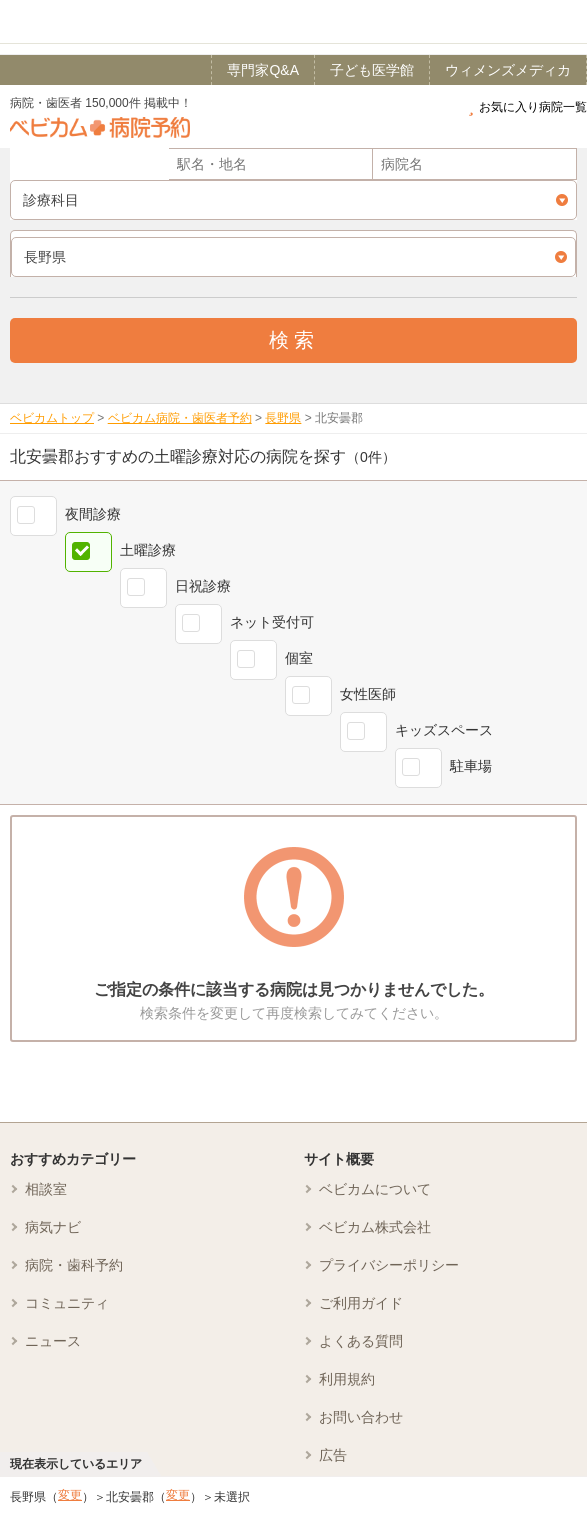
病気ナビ (53, 1227)
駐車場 (471, 766)
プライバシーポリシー (389, 1265)
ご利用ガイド (361, 1303)
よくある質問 (361, 1341)
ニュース (53, 1341)
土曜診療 (148, 550)
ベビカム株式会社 (375, 1227)
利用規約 (347, 1379)
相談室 (46, 1189)
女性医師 (368, 694)
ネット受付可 (272, 622)
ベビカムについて (375, 1189)
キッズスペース (444, 730)
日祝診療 (203, 586)
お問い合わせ (361, 1417)
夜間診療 (93, 514)
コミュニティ (67, 1303)
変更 (70, 1495)
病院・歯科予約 (74, 1265)
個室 (299, 658)
